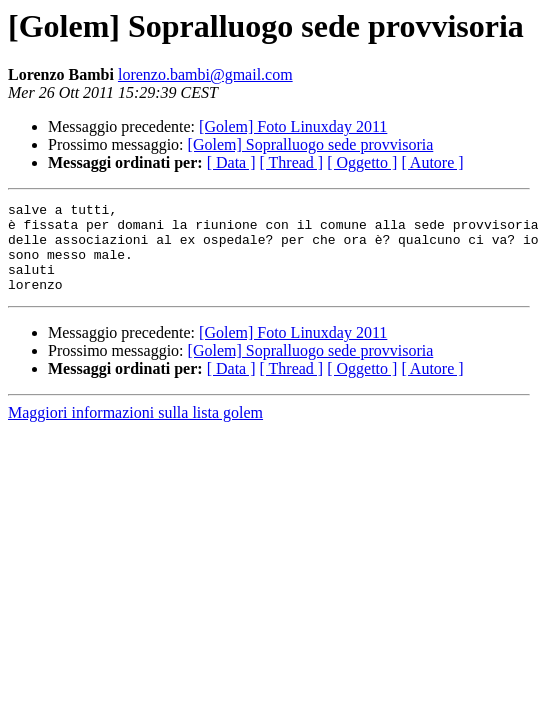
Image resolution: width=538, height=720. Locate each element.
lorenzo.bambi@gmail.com (205, 74)
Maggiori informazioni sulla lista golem (135, 430)
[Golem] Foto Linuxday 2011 (293, 126)
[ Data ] (231, 162)
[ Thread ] (292, 162)
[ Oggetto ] (362, 162)
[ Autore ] (432, 162)
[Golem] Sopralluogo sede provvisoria (311, 144)
